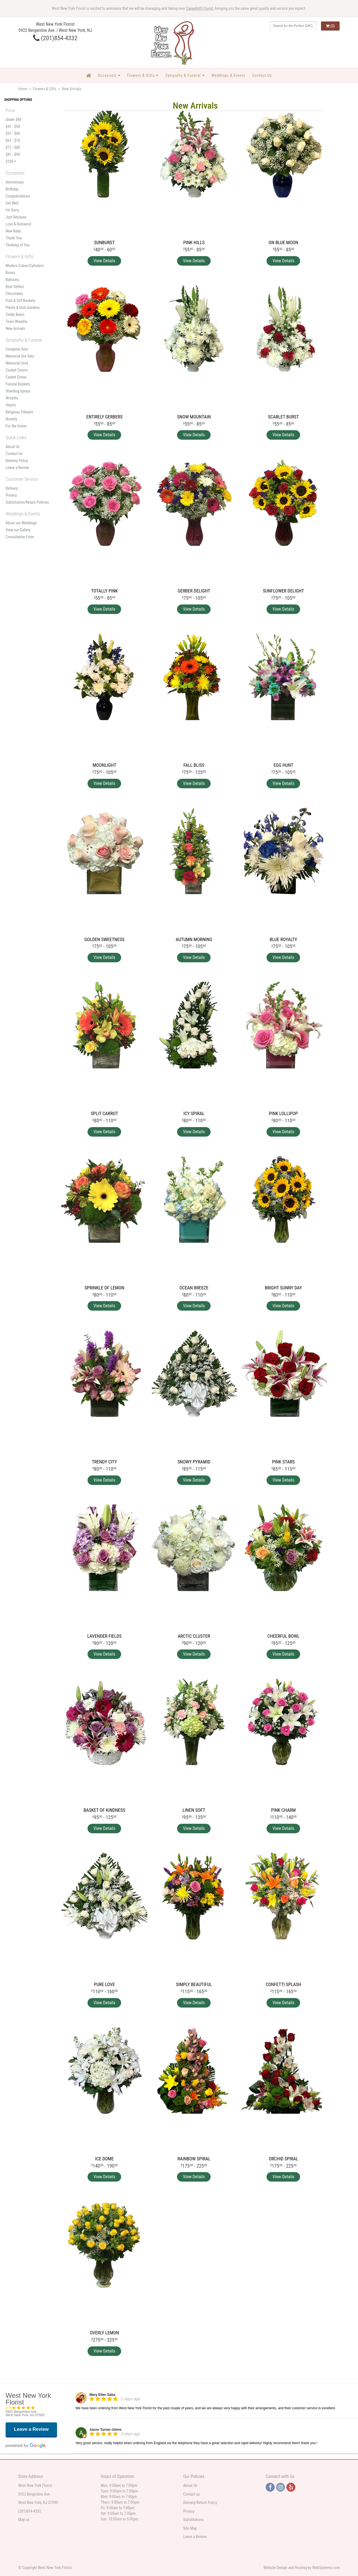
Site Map (190, 2528)
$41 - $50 (13, 126)
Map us (24, 2519)
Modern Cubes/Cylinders (25, 265)
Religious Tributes (19, 412)
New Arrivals (15, 328)
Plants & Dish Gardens (23, 307)
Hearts (11, 405)
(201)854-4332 (55, 38)
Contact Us (262, 75)
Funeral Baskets (18, 384)
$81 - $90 (13, 154)
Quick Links (16, 437)
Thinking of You (18, 245)
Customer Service (22, 479)
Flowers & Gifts (141, 75)
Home (22, 89)
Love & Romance (18, 224)
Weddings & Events (228, 75)
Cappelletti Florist (199, 8)
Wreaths (12, 398)
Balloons (12, 279)
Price (10, 110)
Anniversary (15, 182)
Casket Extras (16, 377)
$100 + (11, 161)
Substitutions (193, 2519)
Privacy (11, 495)
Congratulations (18, 196)
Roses (10, 272)
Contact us (191, 2494)
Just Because (16, 217)
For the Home (16, 426)
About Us (13, 446)
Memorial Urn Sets (20, 356)
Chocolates (14, 293)
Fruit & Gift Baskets (20, 300)
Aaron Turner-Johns (105, 2430)
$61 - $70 (13, 140)
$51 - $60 (13, 133)
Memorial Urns (17, 363)
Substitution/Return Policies (27, 502)
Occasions (107, 75)
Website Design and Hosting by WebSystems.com (301, 2567)
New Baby (13, 231)
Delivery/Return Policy (200, 2502)
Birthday (12, 189)
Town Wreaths (16, 321)
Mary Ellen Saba (102, 2395)
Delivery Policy (17, 460)
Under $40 (13, 119)
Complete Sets (17, 349)
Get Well (12, 203)
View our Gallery (18, 530)
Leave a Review (17, 467)
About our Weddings (21, 523)
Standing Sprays (18, 391)
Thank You (14, 238)
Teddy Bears (15, 314)
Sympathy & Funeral (183, 75)
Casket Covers (17, 370)
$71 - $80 (13, 147)
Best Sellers (15, 286)
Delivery (12, 488)
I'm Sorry (12, 210)
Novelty (11, 419)
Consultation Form (20, 537)
